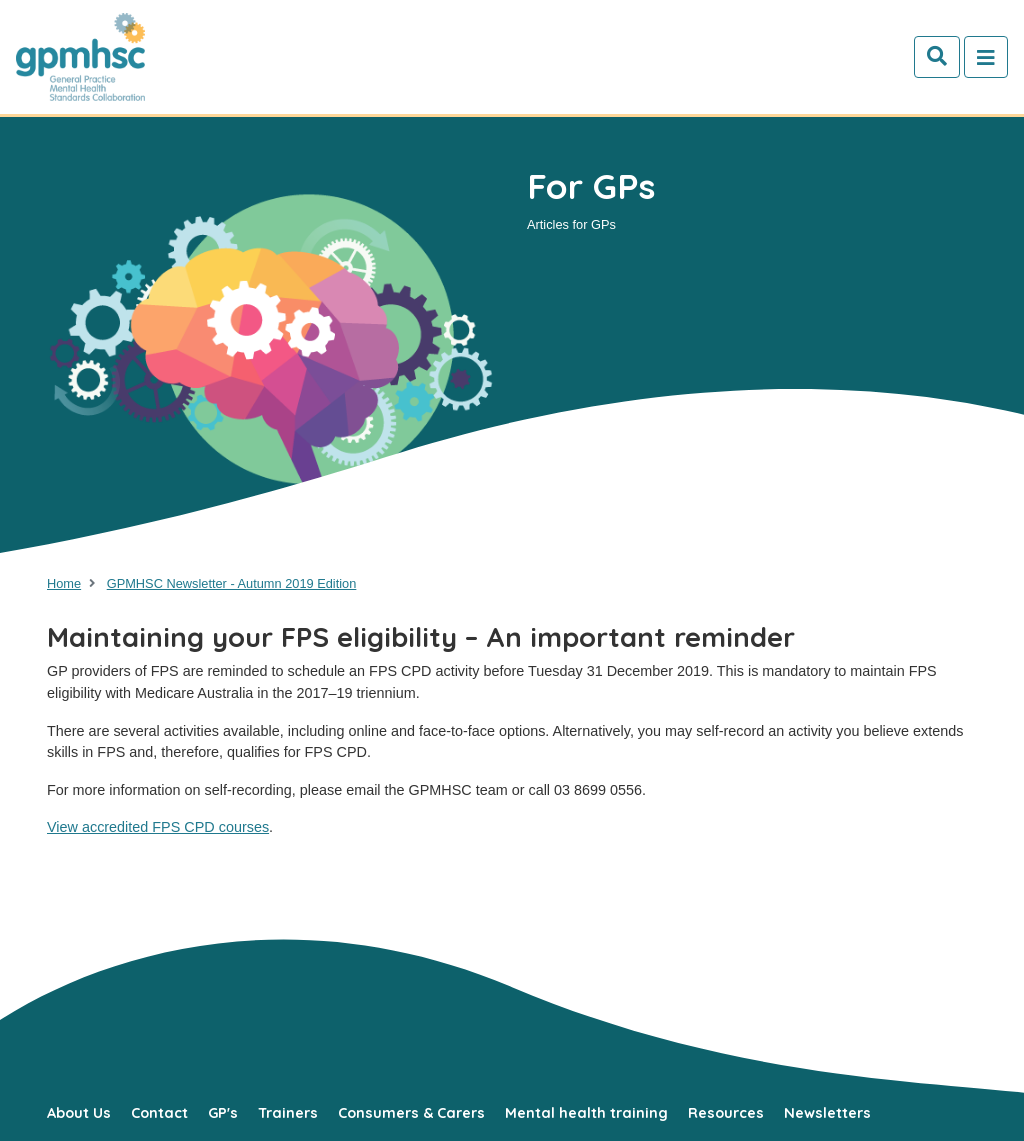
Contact (159, 1113)
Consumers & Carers (411, 1113)
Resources (726, 1113)
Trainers (288, 1113)
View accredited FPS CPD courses (158, 827)
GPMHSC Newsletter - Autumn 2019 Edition (232, 583)
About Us (79, 1113)
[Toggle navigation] (986, 57)
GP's (223, 1113)
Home (64, 583)
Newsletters (827, 1113)
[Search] (937, 57)
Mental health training (586, 1113)
